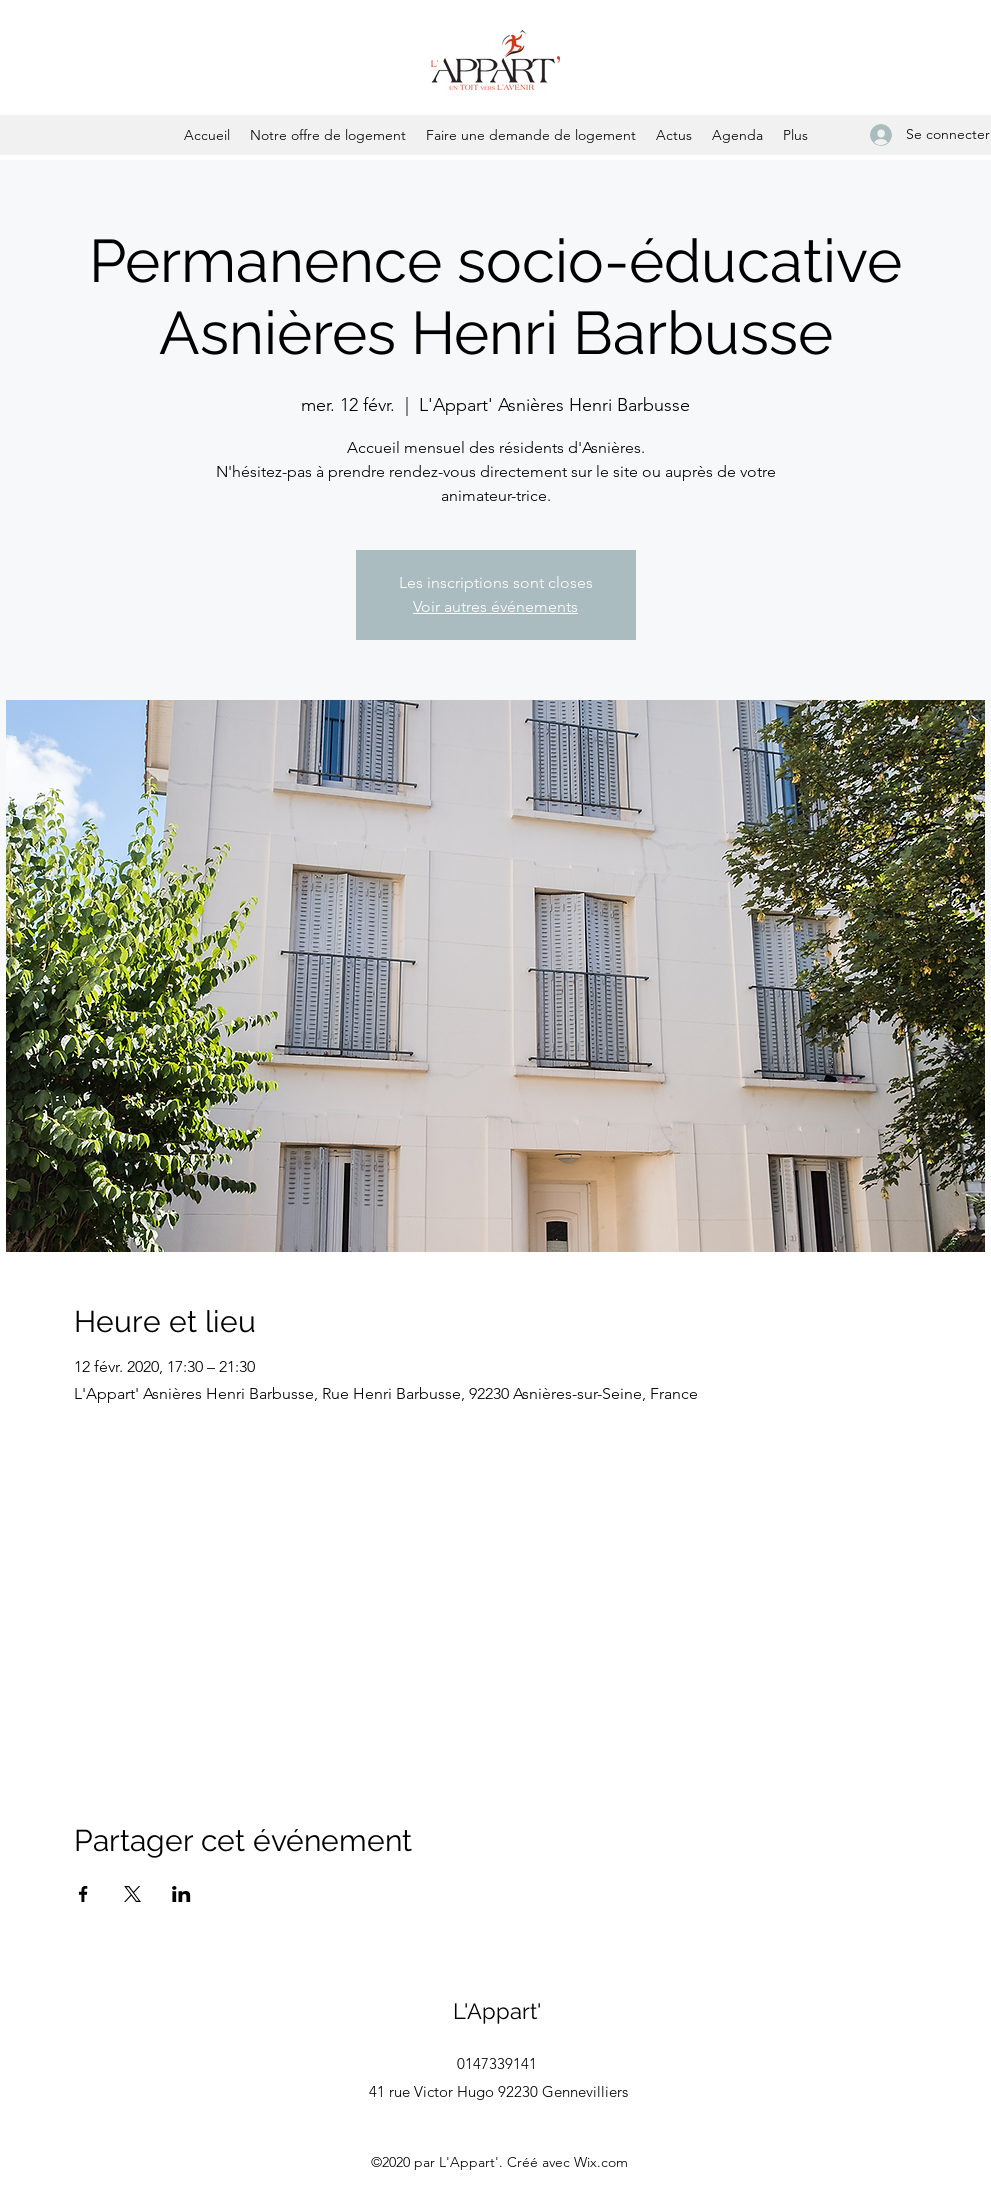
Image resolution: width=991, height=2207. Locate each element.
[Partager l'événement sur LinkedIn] (181, 1894)
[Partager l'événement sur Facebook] (83, 1894)
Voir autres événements (495, 606)
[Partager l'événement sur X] (132, 1894)
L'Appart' (497, 2011)
